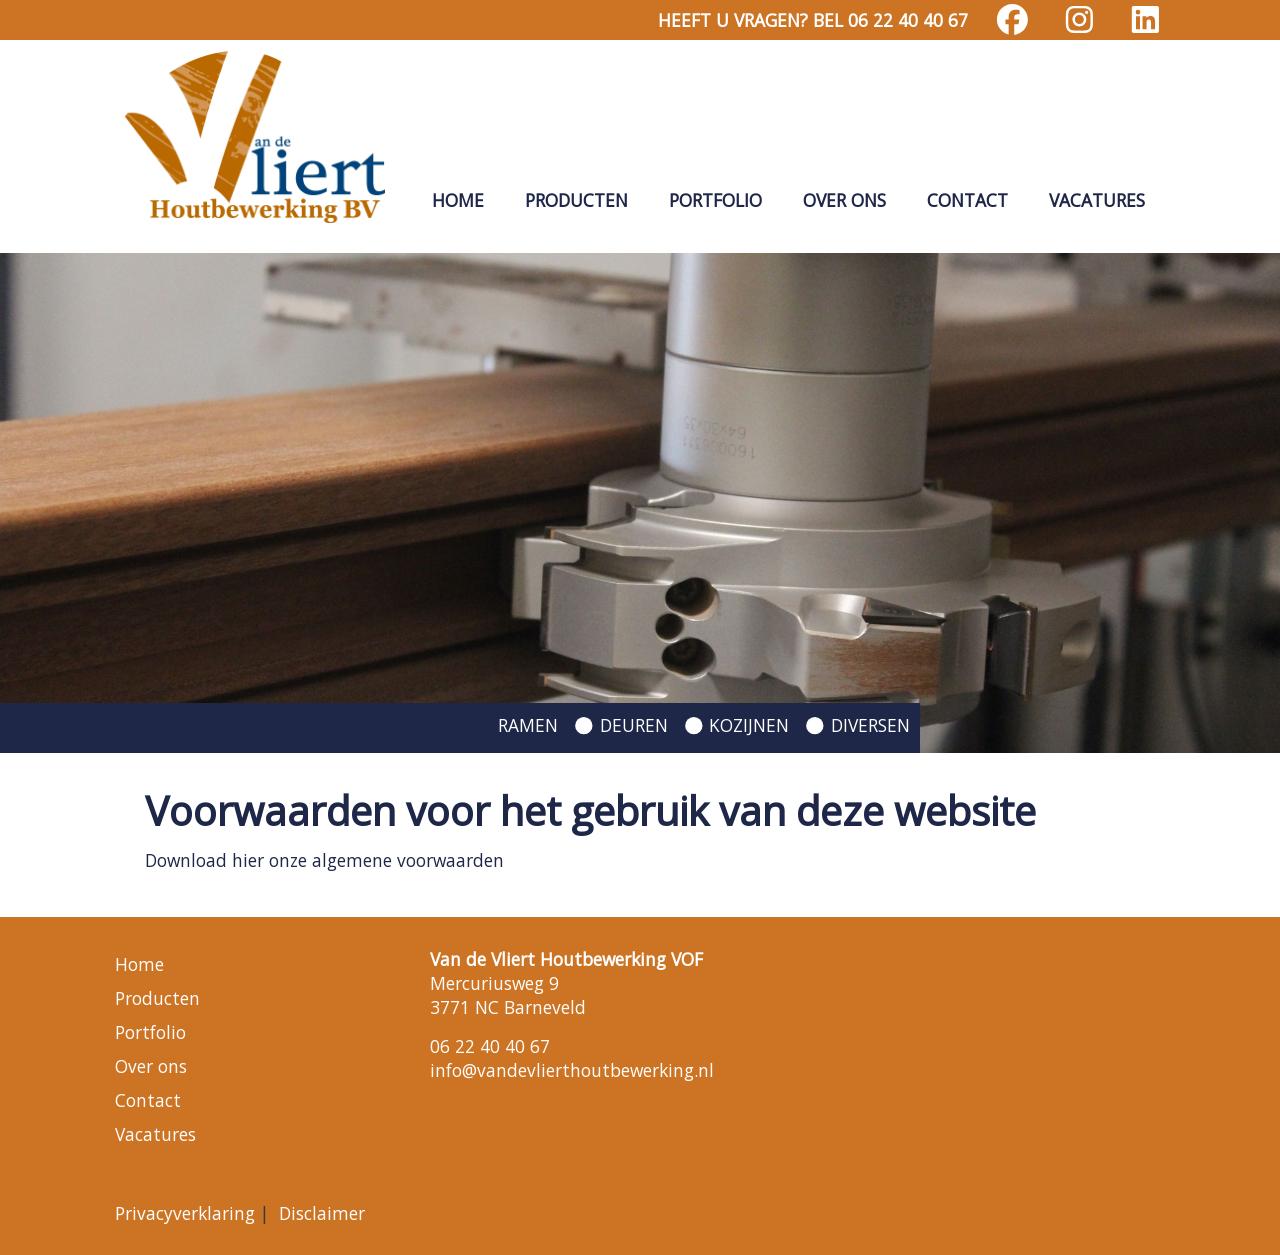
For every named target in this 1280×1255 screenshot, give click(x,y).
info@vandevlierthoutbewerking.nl (572, 1070)
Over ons (844, 200)
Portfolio (715, 200)
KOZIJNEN (749, 725)
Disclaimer (322, 1213)
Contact (967, 200)
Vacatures (1097, 200)
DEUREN (634, 725)
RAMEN (528, 725)
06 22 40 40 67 (490, 1046)
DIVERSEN (870, 725)
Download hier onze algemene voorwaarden (324, 860)
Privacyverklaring (185, 1213)
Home (458, 200)
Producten (576, 200)
